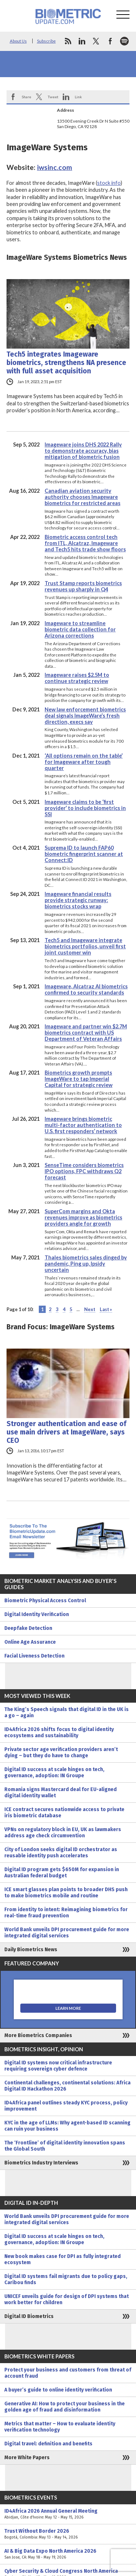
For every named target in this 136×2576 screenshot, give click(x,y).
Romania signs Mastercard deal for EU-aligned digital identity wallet (60, 1792)
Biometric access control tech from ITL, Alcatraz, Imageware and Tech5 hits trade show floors (85, 543)
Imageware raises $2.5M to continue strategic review (77, 678)
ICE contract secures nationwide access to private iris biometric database (64, 1812)
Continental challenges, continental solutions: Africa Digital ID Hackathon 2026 (67, 2086)
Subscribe (46, 41)
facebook (110, 41)
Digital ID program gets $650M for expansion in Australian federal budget (61, 1872)
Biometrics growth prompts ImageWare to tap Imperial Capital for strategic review (78, 1078)
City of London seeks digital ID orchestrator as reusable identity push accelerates (60, 1852)
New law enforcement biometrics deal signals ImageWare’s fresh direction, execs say (85, 715)
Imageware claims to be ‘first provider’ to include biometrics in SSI (85, 808)
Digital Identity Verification (36, 1614)
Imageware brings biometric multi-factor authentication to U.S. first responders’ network (83, 1125)
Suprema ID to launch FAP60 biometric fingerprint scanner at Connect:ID (84, 854)
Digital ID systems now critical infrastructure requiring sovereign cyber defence (58, 2066)
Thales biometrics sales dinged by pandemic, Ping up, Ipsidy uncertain (86, 1263)
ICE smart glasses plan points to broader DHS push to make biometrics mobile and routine (66, 1892)
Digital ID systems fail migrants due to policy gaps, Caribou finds (65, 2279)
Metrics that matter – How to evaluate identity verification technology (59, 2427)
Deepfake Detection (28, 1628)
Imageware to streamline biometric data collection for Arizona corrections (80, 629)
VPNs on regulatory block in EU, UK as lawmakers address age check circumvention (62, 1832)
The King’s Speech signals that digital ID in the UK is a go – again (66, 1712)
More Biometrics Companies (38, 2035)
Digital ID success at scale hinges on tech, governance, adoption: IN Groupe (54, 1772)
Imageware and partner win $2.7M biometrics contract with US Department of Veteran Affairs (86, 1032)
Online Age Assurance (30, 1642)
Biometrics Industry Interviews (41, 2163)
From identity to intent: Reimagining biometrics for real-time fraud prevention (66, 1912)
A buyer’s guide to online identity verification (58, 2390)
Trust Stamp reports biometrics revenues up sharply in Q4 (83, 586)
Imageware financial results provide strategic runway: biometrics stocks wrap (78, 900)
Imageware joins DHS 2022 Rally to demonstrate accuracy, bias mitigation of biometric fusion (83, 450)
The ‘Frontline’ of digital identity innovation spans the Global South (64, 2146)
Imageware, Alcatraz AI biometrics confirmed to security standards (86, 989)
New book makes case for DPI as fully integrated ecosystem (62, 2259)
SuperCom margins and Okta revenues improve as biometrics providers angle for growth (83, 1217)
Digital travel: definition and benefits (48, 2444)
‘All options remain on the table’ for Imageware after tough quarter (84, 762)
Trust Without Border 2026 (68, 2534)
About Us (18, 41)
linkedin (81, 41)
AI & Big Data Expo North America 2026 (68, 2554)
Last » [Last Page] (106, 1309)
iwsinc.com (54, 167)
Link (78, 97)
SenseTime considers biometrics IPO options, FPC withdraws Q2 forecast (84, 1171)
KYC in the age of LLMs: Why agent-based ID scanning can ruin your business (67, 2126)
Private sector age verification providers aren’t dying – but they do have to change (61, 1752)
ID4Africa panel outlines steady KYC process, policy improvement (66, 2106)
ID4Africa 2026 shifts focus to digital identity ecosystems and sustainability (59, 1732)
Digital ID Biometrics (29, 2316)
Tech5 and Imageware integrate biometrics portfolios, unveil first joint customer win (85, 946)
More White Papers (27, 2457)
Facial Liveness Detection (34, 1656)
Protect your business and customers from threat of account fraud (67, 2373)
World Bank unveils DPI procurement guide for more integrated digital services (66, 1932)
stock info (109, 183)
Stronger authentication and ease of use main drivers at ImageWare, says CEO (66, 1432)
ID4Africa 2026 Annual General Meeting (68, 2514)
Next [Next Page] (89, 1309)
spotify (124, 41)
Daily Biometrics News (30, 1949)
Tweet (53, 97)
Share (26, 97)
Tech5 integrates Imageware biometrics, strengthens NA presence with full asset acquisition (66, 362)
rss (67, 41)
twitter (96, 41)
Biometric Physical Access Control (45, 1600)
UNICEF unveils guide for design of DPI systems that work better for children (66, 2299)
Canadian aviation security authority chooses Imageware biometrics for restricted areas (82, 497)
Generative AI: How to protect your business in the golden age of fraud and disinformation (64, 2407)
